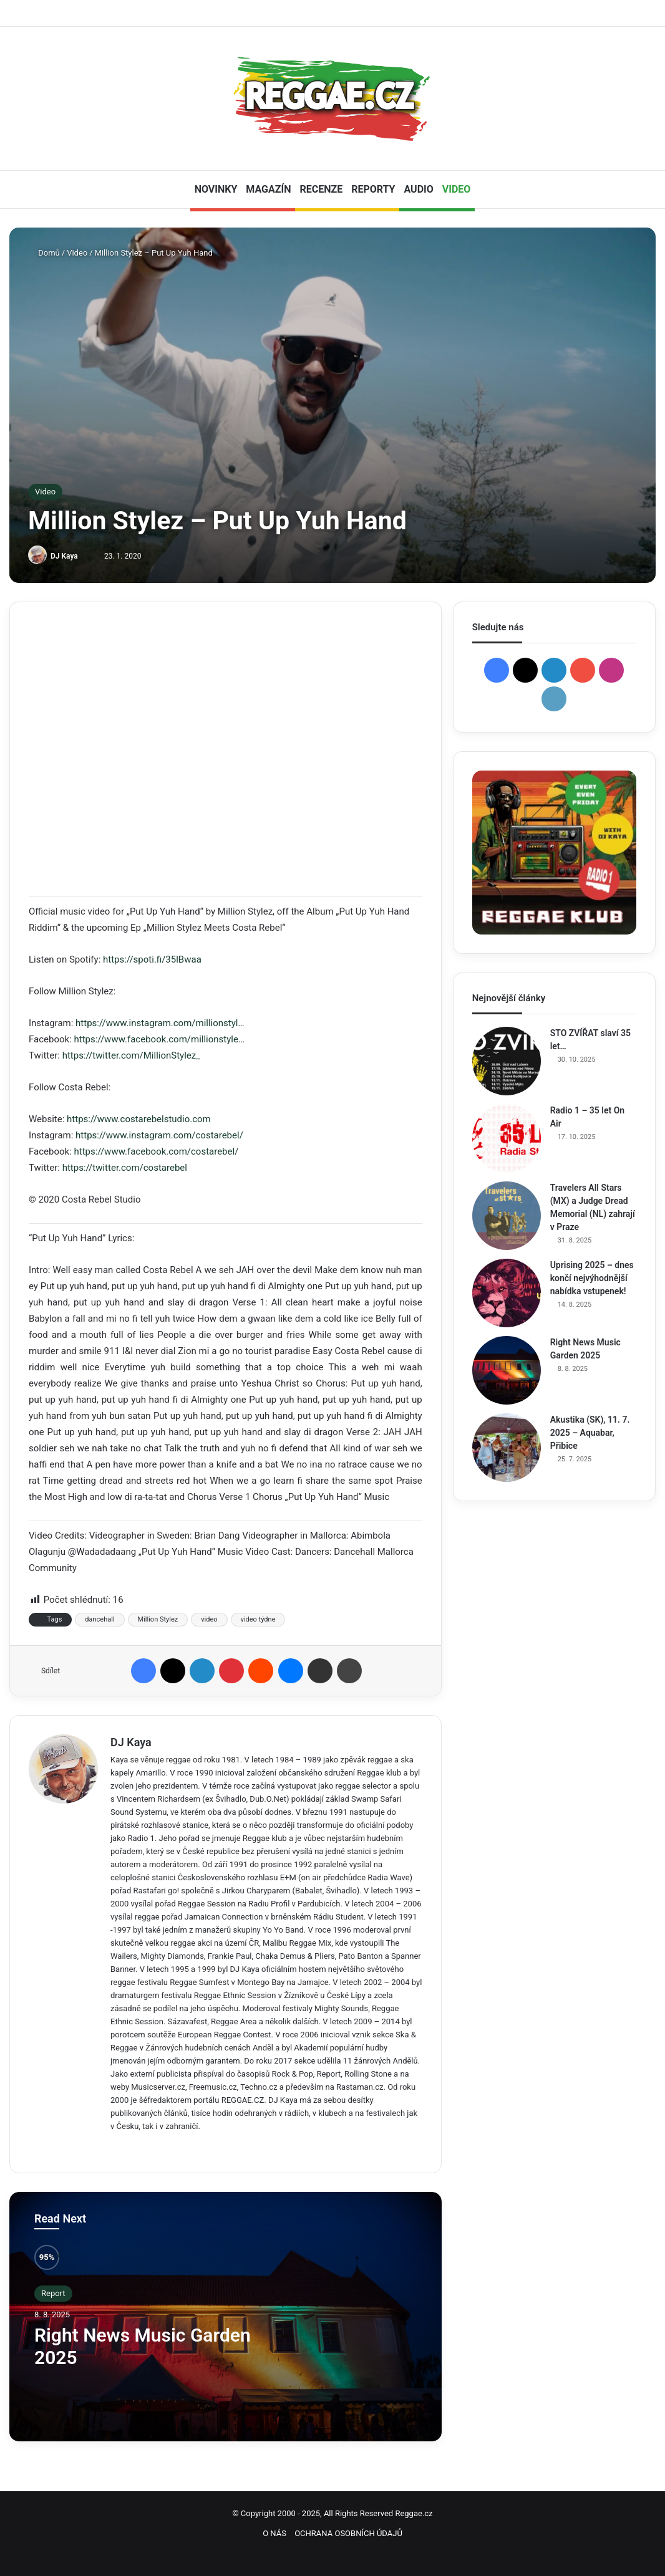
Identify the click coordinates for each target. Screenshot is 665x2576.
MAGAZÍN (268, 189)
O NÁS (274, 2533)
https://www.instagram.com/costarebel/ (159, 1135)
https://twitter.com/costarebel (124, 1167)
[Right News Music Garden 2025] (506, 1370)
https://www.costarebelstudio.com (139, 1119)
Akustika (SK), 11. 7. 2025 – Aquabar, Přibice (590, 1433)
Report (53, 2293)
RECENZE (320, 189)
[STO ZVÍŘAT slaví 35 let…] (506, 1061)
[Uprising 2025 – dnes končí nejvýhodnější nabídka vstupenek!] (506, 1293)
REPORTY (373, 189)
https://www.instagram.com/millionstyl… (159, 1023)
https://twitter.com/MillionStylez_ (131, 1055)
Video (77, 252)
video (209, 1619)
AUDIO (418, 189)
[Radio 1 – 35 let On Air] (506, 1138)
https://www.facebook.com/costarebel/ (156, 1151)
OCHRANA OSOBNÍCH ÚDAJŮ (348, 2533)
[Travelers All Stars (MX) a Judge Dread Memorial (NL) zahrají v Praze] (506, 1215)
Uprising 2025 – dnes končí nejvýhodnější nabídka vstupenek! (592, 1278)
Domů (44, 252)
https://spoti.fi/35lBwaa (152, 959)
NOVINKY (216, 189)
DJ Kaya (64, 556)
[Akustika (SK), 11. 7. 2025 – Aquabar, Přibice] (506, 1447)
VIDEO (456, 189)
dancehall (99, 1619)
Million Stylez (158, 1619)
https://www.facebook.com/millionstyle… (159, 1039)
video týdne (258, 1619)
